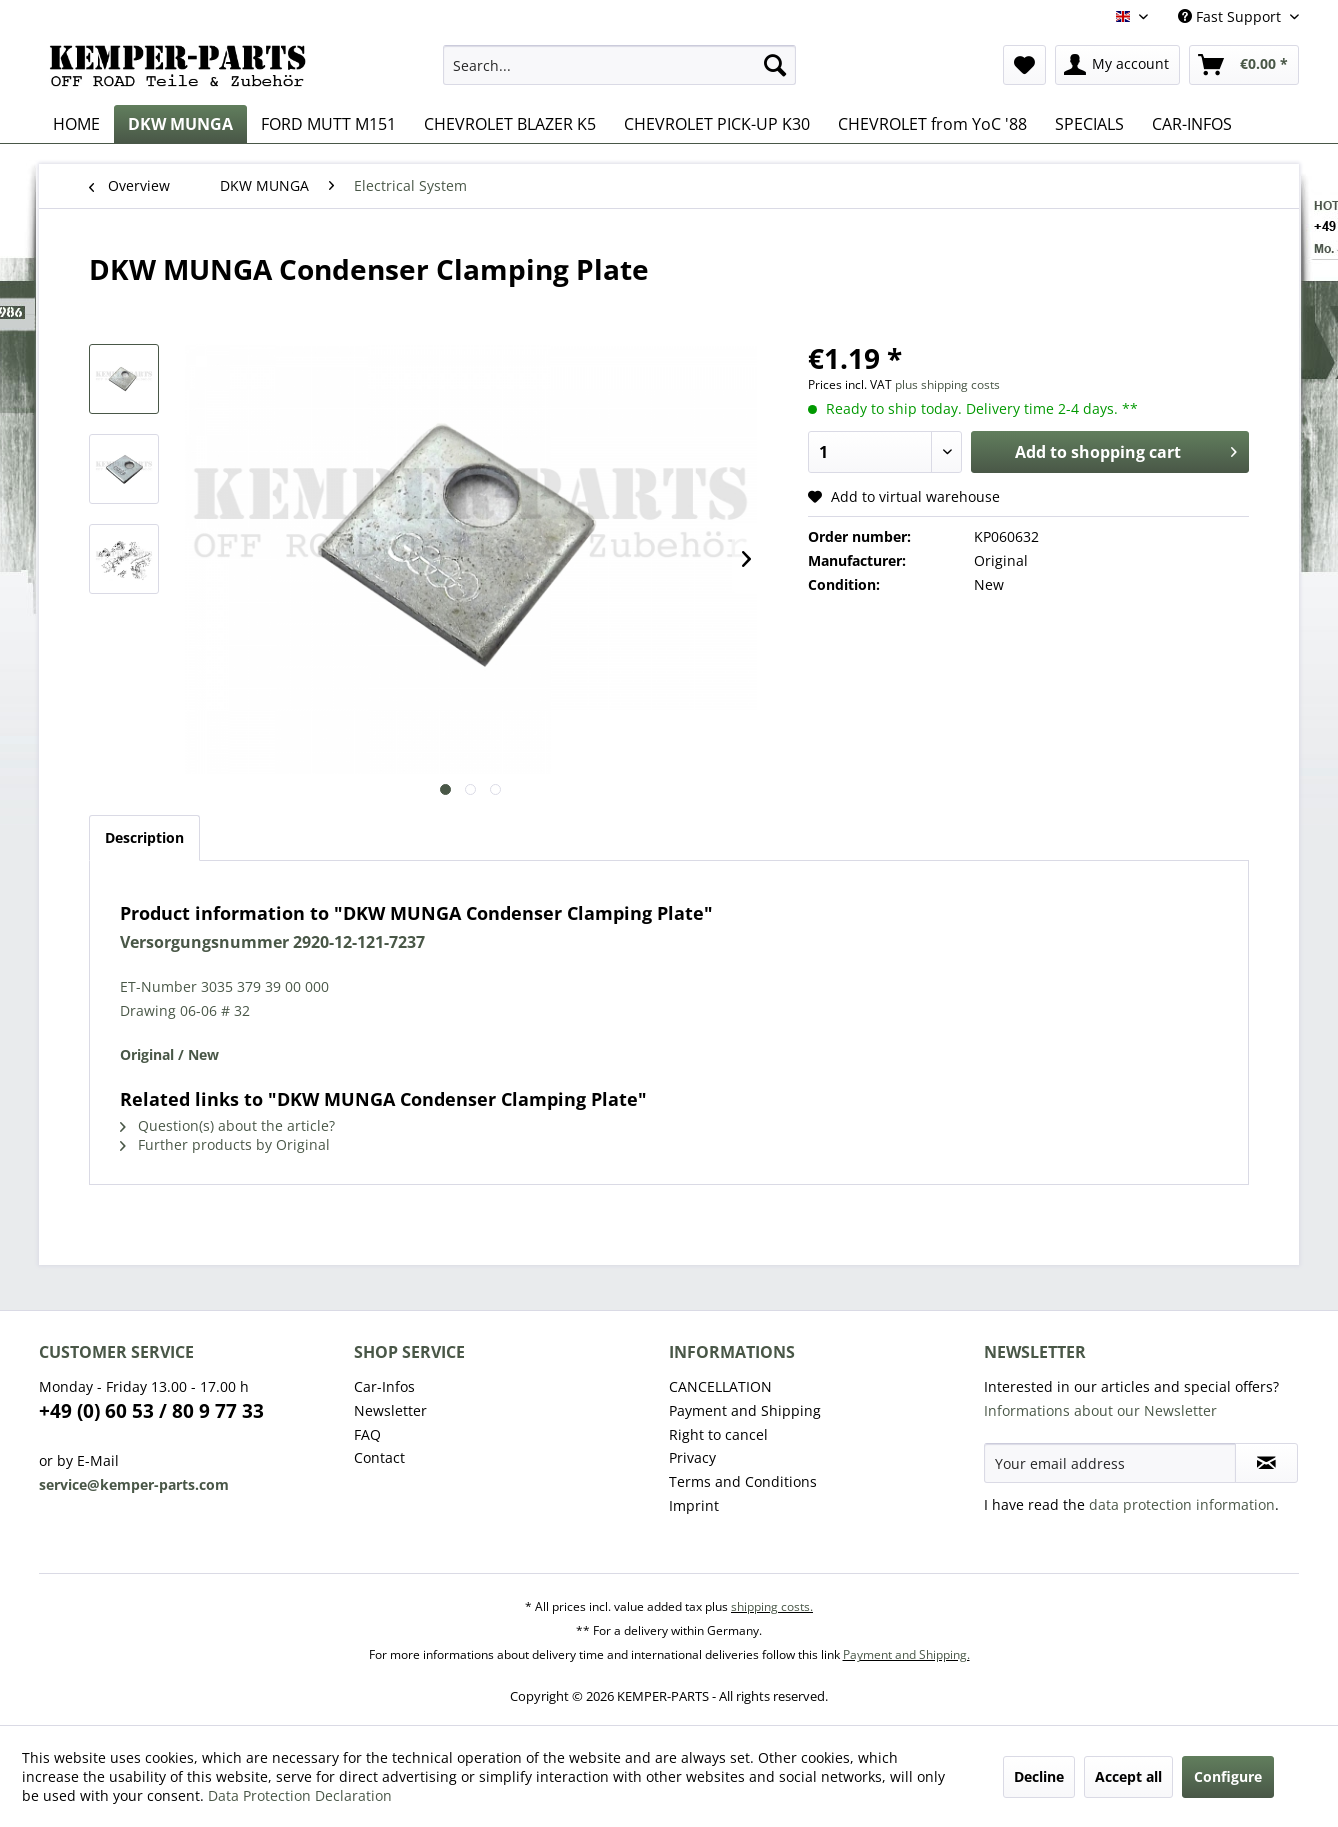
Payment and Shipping (745, 1410)
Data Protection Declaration (300, 1795)
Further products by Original (225, 1144)
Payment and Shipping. (906, 1654)
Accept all (1128, 1776)
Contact (379, 1457)
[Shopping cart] (1244, 65)
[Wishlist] (1024, 65)
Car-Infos (384, 1386)
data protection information (1182, 1504)
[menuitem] (619, 65)
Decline (1039, 1776)
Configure (1228, 1776)
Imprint (694, 1505)
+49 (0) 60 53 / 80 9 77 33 (151, 1411)
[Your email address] (1110, 1463)
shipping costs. (772, 1606)
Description (144, 837)
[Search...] (619, 65)
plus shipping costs (947, 384)
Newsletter (390, 1410)
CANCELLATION (720, 1386)
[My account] (1117, 65)
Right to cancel (718, 1434)
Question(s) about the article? (227, 1125)
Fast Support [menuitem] (1231, 16)
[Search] (775, 65)
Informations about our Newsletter (1100, 1410)
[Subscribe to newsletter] (1266, 1463)
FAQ (367, 1434)
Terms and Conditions (743, 1481)
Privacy (692, 1457)
